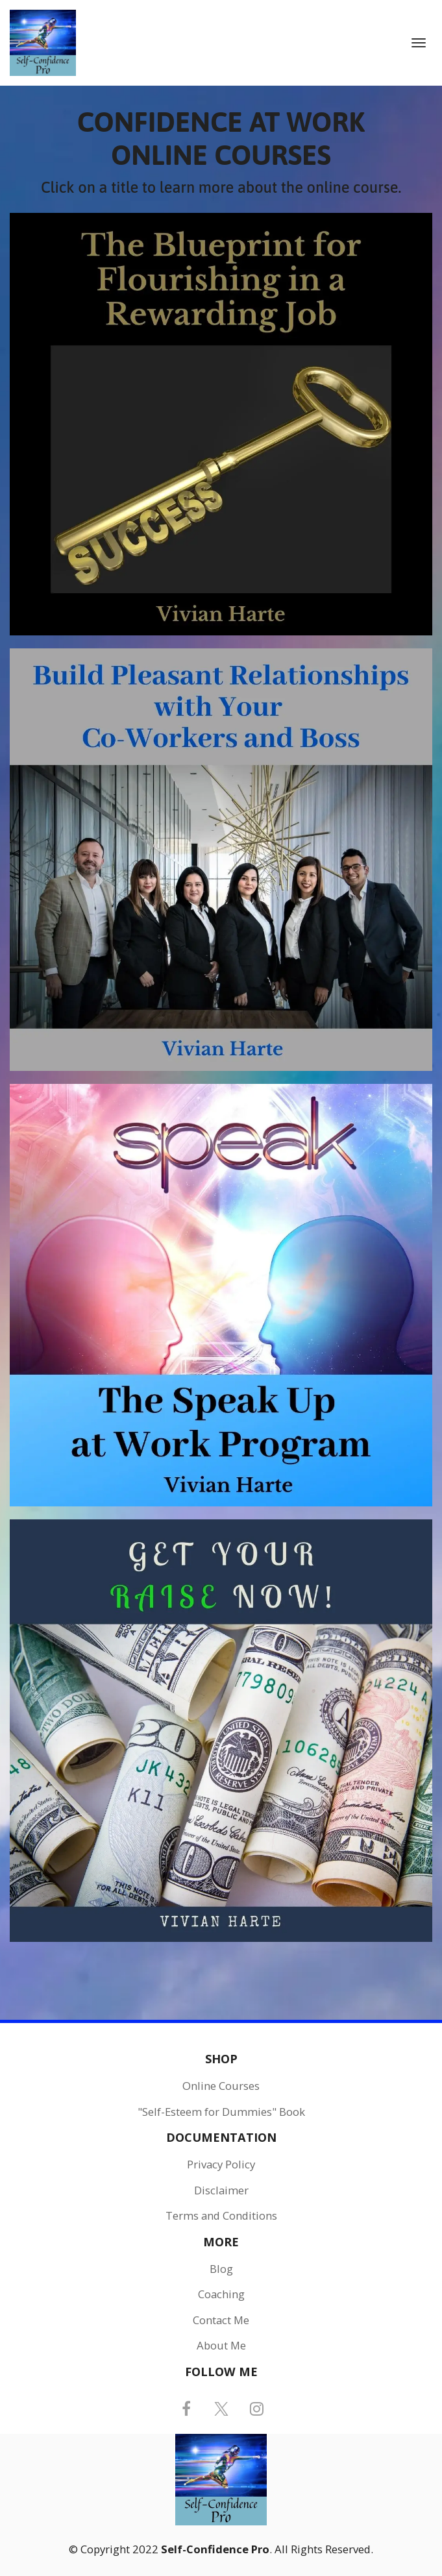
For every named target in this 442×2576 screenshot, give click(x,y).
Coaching (221, 2294)
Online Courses (221, 2085)
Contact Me (221, 2320)
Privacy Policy (221, 2164)
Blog (221, 2269)
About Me (221, 2345)
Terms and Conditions (221, 2215)
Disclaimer (221, 2190)
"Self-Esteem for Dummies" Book (221, 2111)
